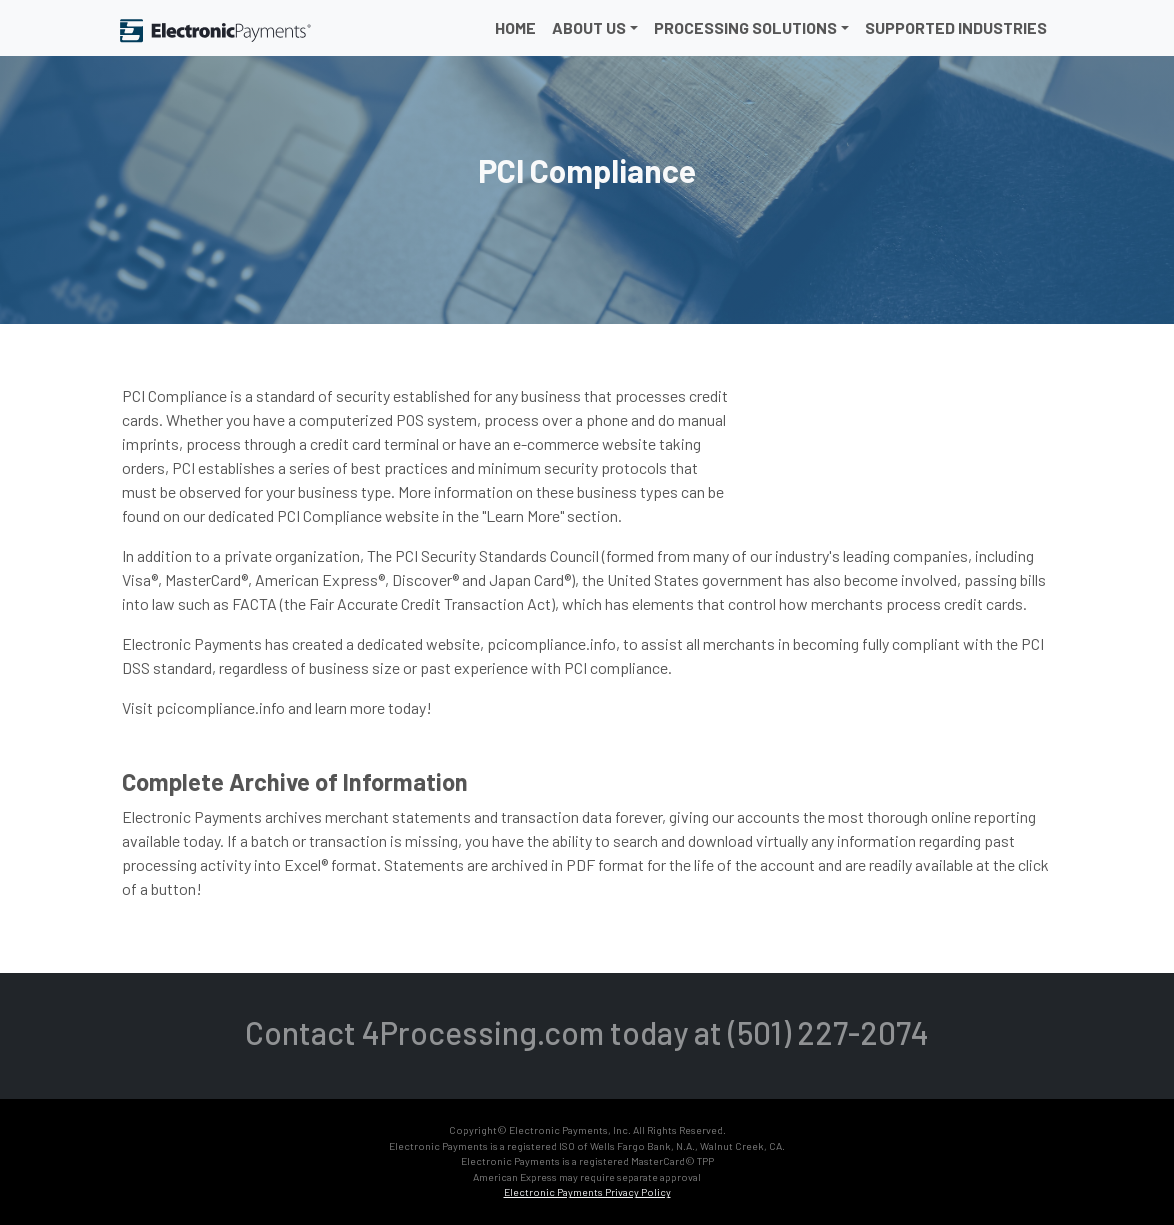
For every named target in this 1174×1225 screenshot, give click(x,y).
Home (515, 27)
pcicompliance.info (220, 707)
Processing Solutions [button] (745, 27)
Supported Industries (956, 27)
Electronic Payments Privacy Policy (587, 1192)
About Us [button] (589, 27)
